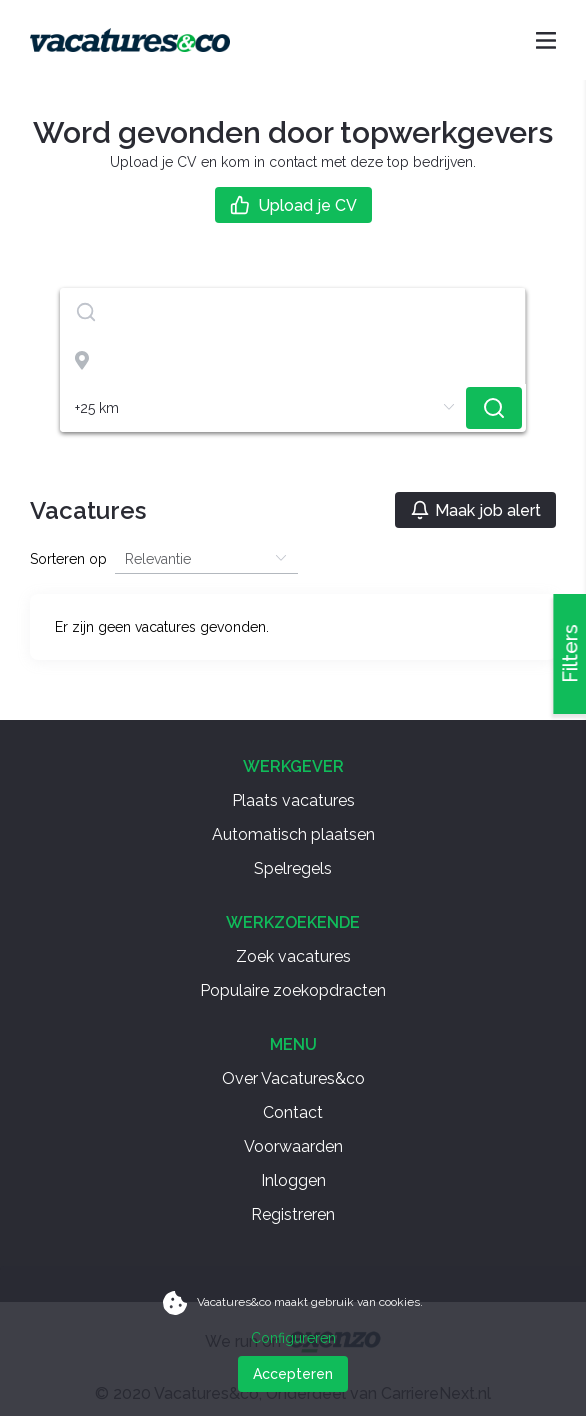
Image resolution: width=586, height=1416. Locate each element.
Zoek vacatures (293, 956)
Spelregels (293, 868)
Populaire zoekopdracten (293, 990)
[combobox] (293, 312)
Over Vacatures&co (293, 1078)
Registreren (293, 1214)
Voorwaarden (293, 1146)
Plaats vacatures (293, 800)
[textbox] (292, 312)
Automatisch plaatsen (293, 834)
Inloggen (293, 1180)
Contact (293, 1112)
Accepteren (293, 1374)
